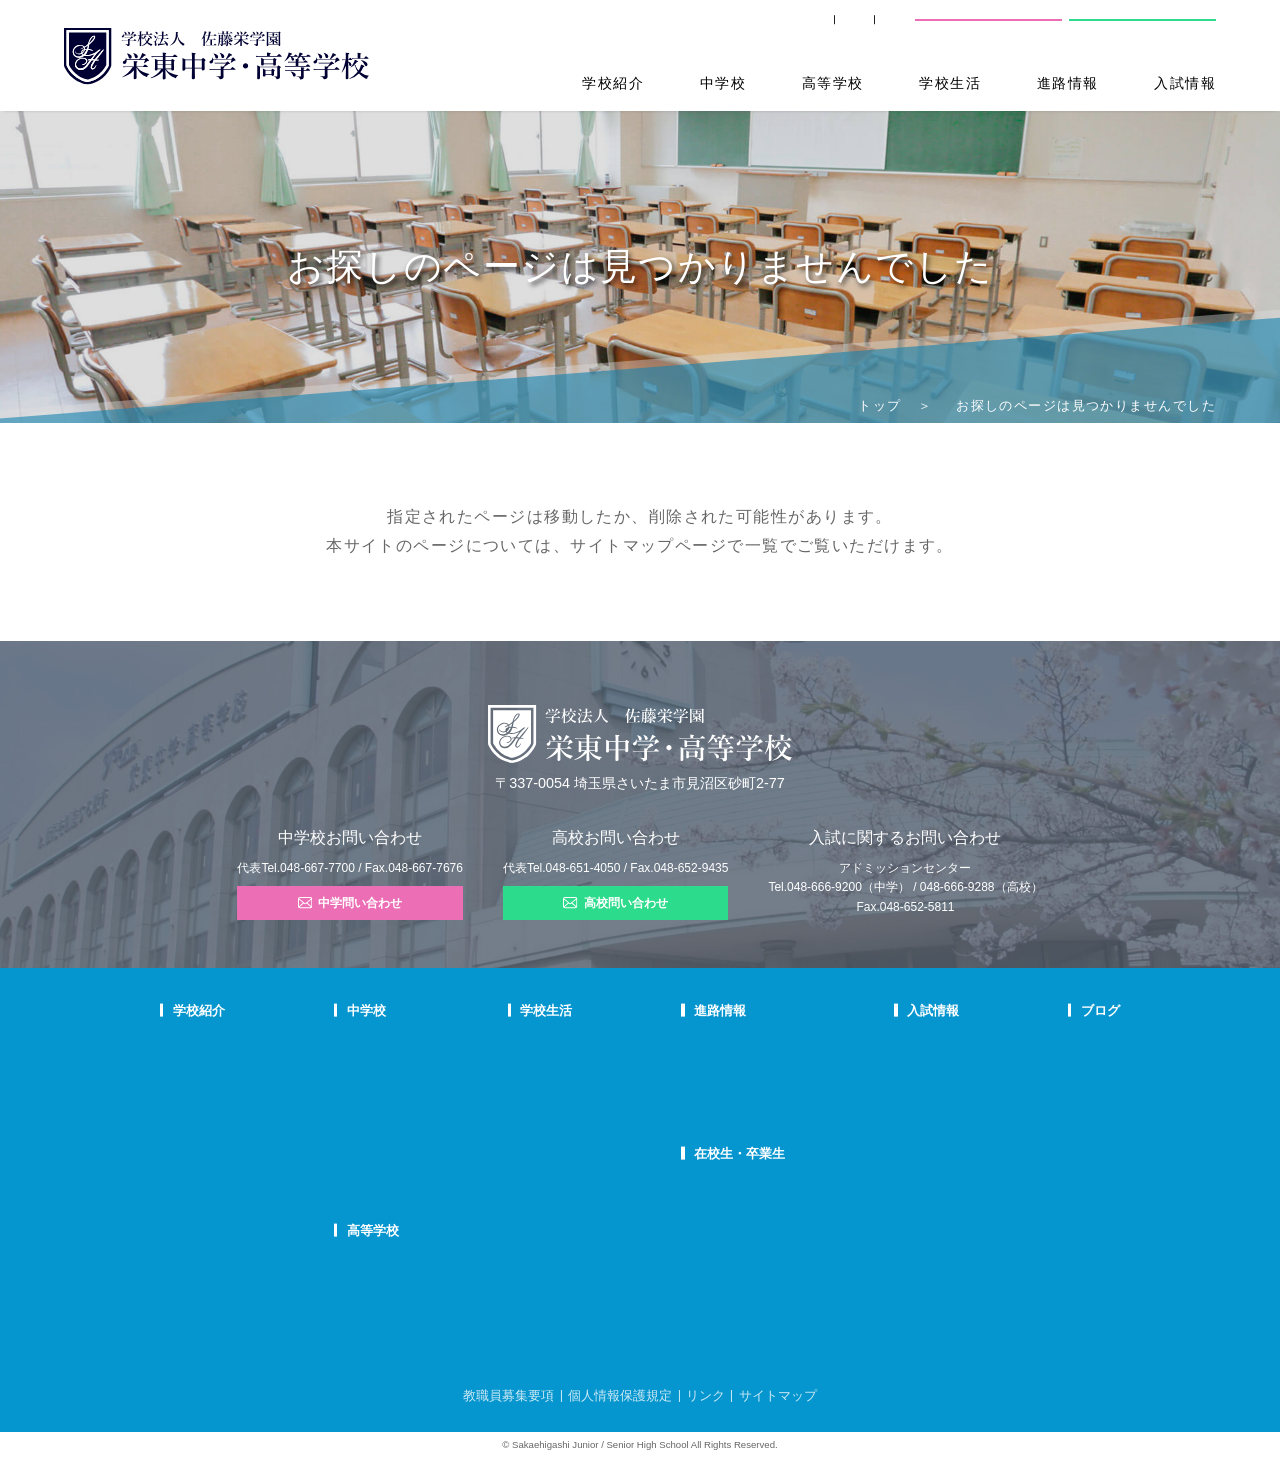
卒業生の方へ (764, 29)
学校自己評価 (206, 1223)
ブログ (1051, 1010)
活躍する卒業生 (736, 1095)
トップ (879, 405)
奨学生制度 (899, 1172)
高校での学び (443, 1264)
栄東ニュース (1065, 1044)
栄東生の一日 (443, 1070)
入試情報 (1185, 83)
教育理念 (195, 1070)
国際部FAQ (437, 1172)
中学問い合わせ (350, 903)
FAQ (421, 1121)
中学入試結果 (905, 1095)
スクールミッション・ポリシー (250, 1095)
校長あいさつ (206, 1044)
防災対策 (195, 1172)
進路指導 (720, 1044)
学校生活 (950, 83)
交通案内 (869, 29)
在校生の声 (437, 1095)
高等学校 (833, 83)
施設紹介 (581, 1121)
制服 (570, 1095)
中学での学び (443, 1044)
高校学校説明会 (910, 1121)
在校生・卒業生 (743, 1153)
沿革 (184, 1146)
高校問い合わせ (1141, 29)
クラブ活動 (586, 1070)
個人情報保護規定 (620, 1395)
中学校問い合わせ (989, 29)
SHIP (670, 29)
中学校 (723, 83)
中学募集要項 (905, 1070)
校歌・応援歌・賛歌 (222, 1121)
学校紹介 (613, 83)
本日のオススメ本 (1076, 1172)
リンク (705, 1395)
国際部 (426, 1146)
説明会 (1048, 1095)
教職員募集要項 (508, 1395)
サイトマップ (622, 545)
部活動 (1048, 1146)
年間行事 (581, 1044)
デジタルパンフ (211, 1198)
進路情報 (1068, 83)
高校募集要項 (905, 1146)
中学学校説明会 (910, 1044)
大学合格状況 (731, 1070)
